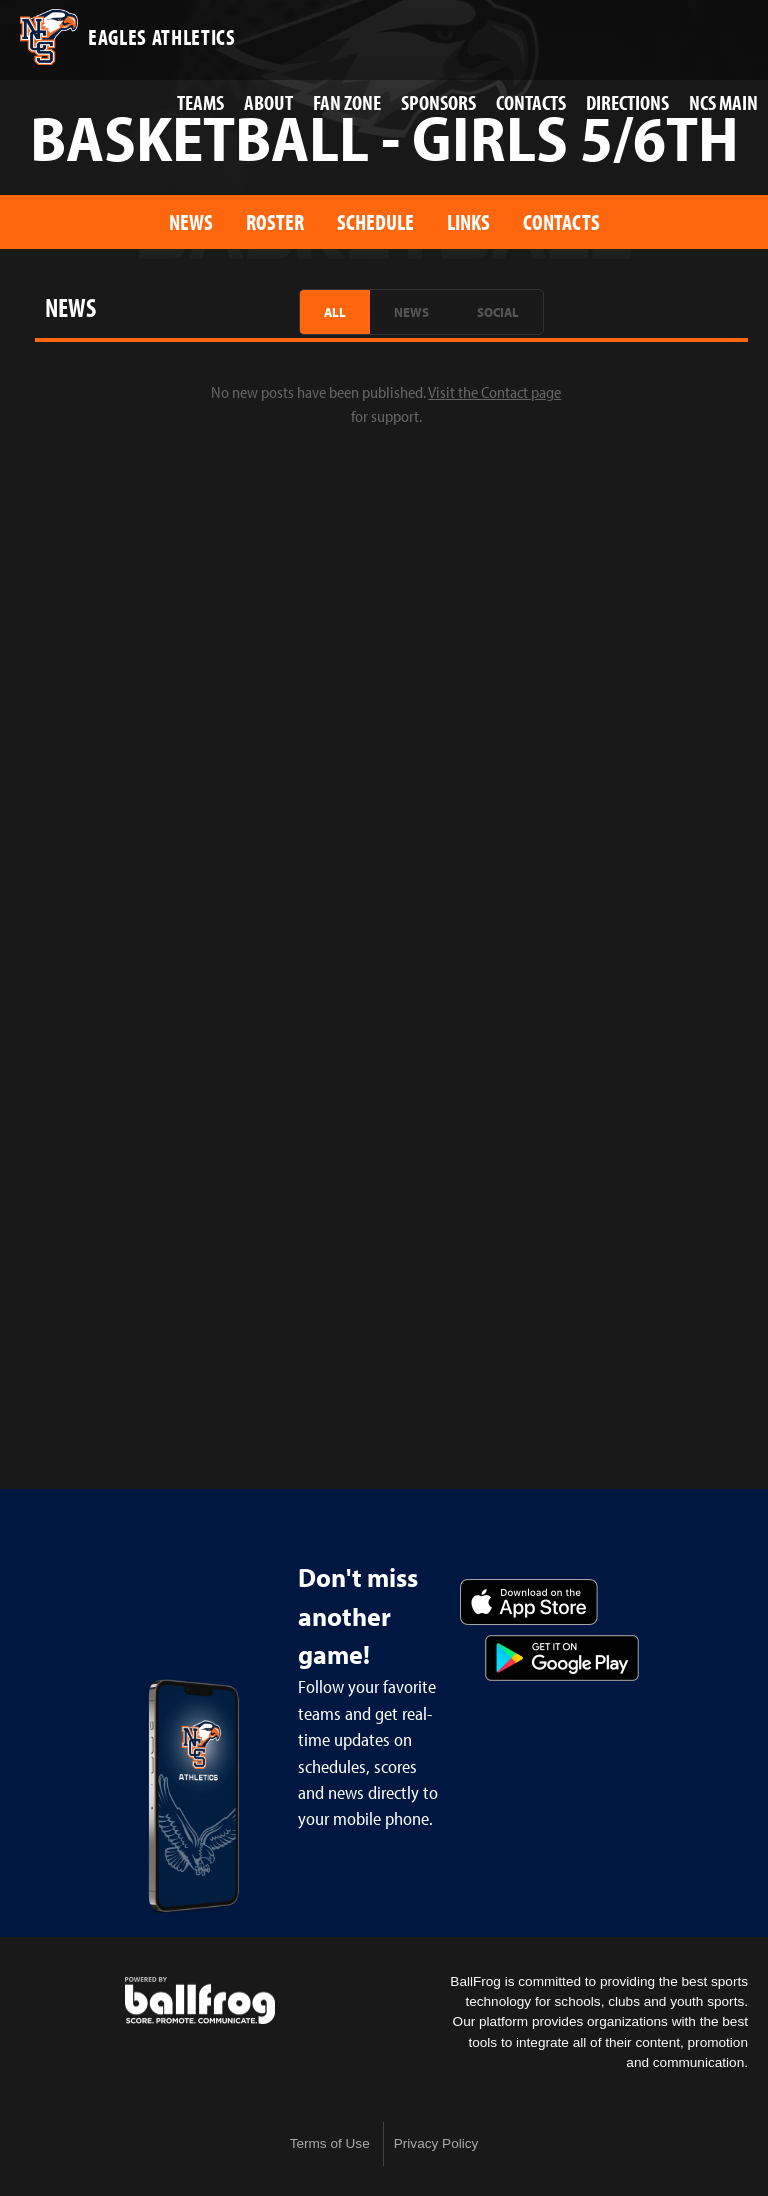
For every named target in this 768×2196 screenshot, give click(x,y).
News (191, 221)
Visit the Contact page (494, 392)
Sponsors (438, 102)
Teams (200, 102)
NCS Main (723, 102)
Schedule (375, 221)
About (268, 102)
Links (468, 221)
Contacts (531, 102)
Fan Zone (347, 102)
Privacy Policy (436, 2143)
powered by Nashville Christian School (200, 2001)
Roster (275, 221)
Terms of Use (330, 2143)
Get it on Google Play (562, 1658)
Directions (627, 102)
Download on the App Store (529, 1602)
